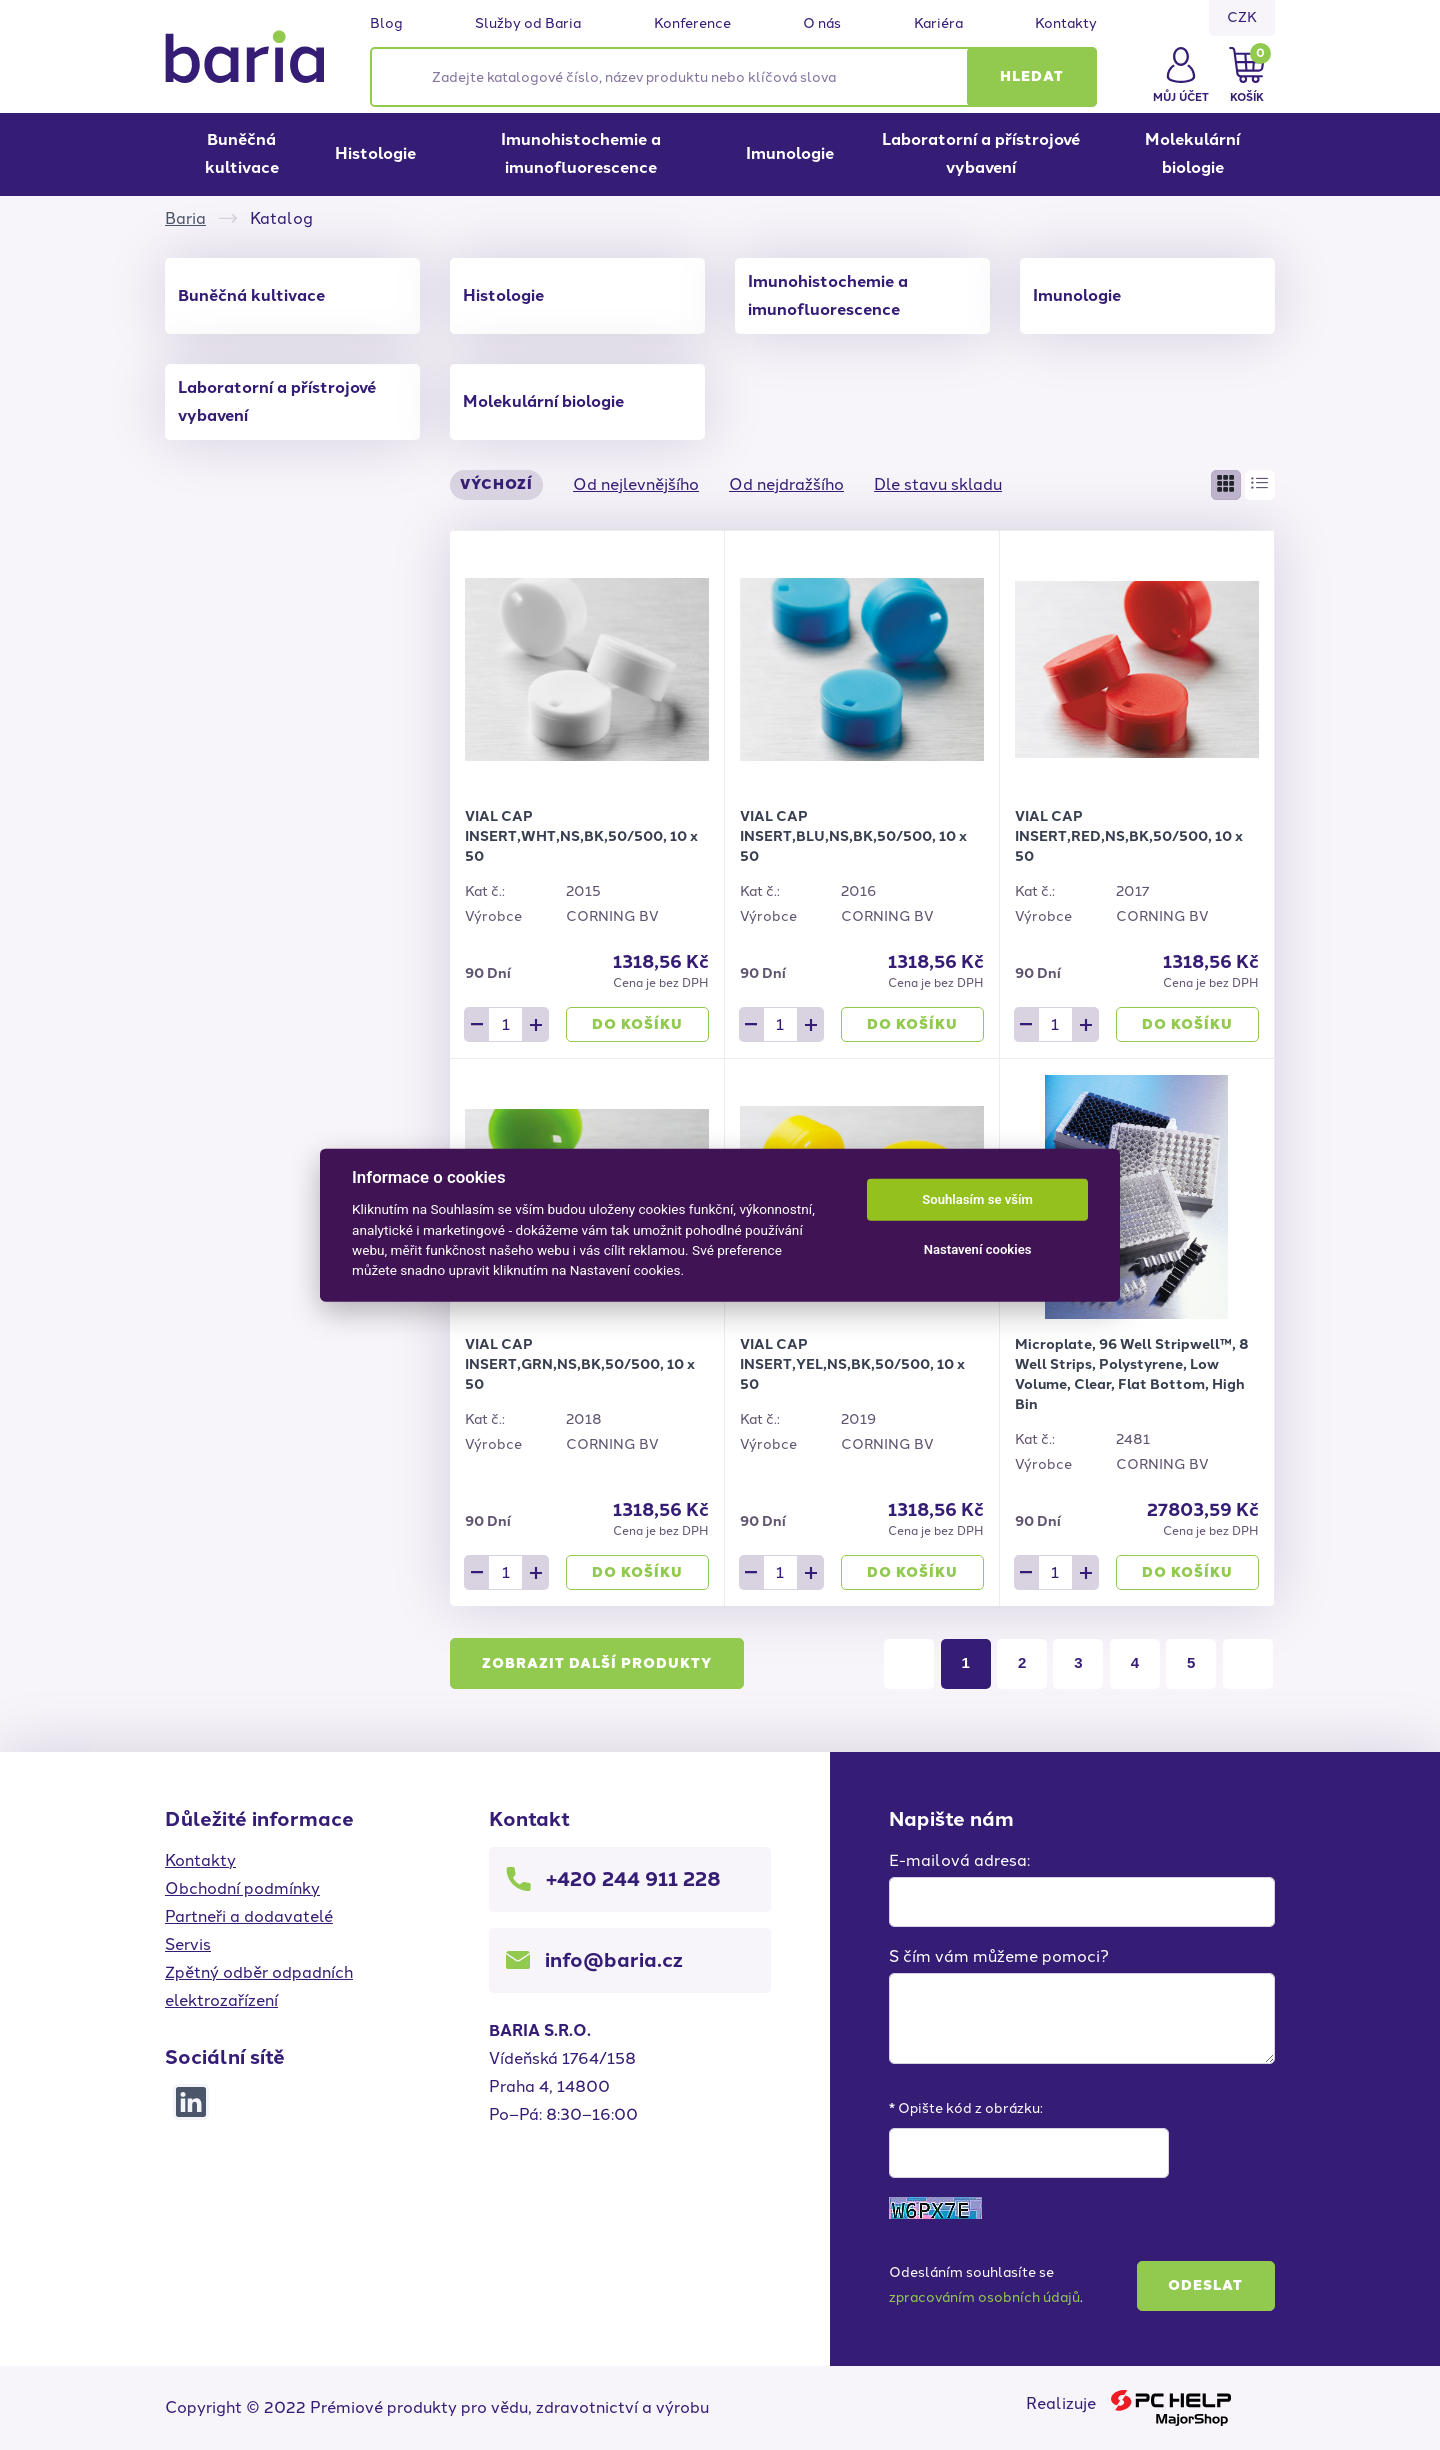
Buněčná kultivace (242, 153)
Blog (386, 24)
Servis (188, 1944)
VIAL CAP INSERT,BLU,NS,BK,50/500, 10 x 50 (853, 836)
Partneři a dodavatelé (249, 1916)
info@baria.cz (614, 1960)
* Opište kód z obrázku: (966, 2108)
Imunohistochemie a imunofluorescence (581, 153)
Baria (185, 218)
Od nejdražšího (786, 484)
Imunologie (790, 153)
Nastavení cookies (978, 1249)
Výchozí (496, 484)
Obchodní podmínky (242, 1888)
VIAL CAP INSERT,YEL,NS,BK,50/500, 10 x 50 (852, 1364)
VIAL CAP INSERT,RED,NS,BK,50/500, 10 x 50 (1129, 836)
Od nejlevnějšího (636, 484)
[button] (1032, 77)
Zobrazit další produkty (597, 1663)
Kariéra (938, 24)
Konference (692, 24)
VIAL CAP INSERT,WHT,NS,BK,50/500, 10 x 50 (581, 836)
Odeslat (1205, 2285)
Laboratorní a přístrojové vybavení (981, 153)
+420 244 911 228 (633, 1879)
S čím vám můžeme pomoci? (999, 1956)
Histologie (375, 153)
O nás (822, 24)
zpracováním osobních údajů (984, 2297)
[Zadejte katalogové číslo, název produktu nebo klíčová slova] (733, 77)
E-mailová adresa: (959, 1860)
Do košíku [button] (637, 1024)
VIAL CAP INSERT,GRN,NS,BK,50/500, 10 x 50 (580, 1364)
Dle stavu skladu (938, 484)
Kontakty (1066, 24)
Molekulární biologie (1192, 153)
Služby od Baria (528, 24)
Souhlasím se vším (977, 1199)
